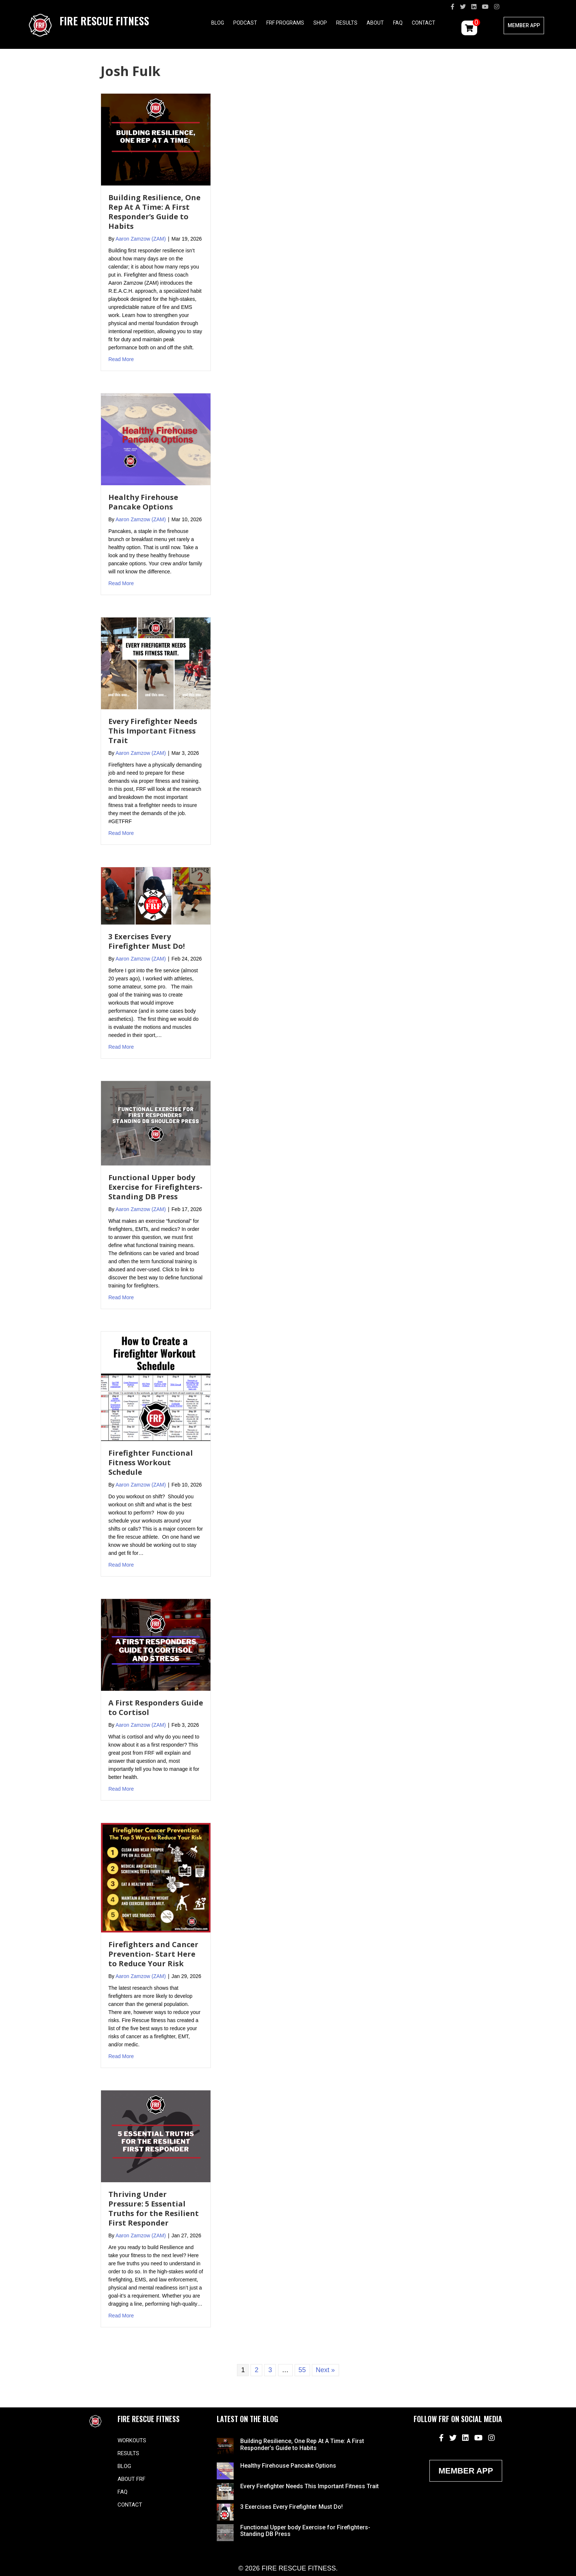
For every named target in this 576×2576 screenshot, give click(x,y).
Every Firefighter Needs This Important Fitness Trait (152, 730)
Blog (217, 23)
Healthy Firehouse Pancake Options (143, 502)
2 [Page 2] (256, 2370)
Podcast (245, 23)
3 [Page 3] (270, 2370)
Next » (325, 2370)
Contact (423, 23)
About (375, 23)
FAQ (398, 23)
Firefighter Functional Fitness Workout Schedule (150, 1462)
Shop (320, 23)
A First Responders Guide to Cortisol (155, 1707)
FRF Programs (285, 23)
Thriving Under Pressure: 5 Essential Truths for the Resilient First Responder (153, 2208)
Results (346, 23)
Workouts (132, 2440)
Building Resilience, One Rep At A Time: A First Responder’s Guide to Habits (154, 211)
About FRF (131, 2479)
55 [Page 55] (302, 2370)
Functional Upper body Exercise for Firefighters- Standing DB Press (155, 1186)
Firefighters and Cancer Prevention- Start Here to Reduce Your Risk (153, 1953)
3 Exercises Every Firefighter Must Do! (146, 941)
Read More (121, 358)
